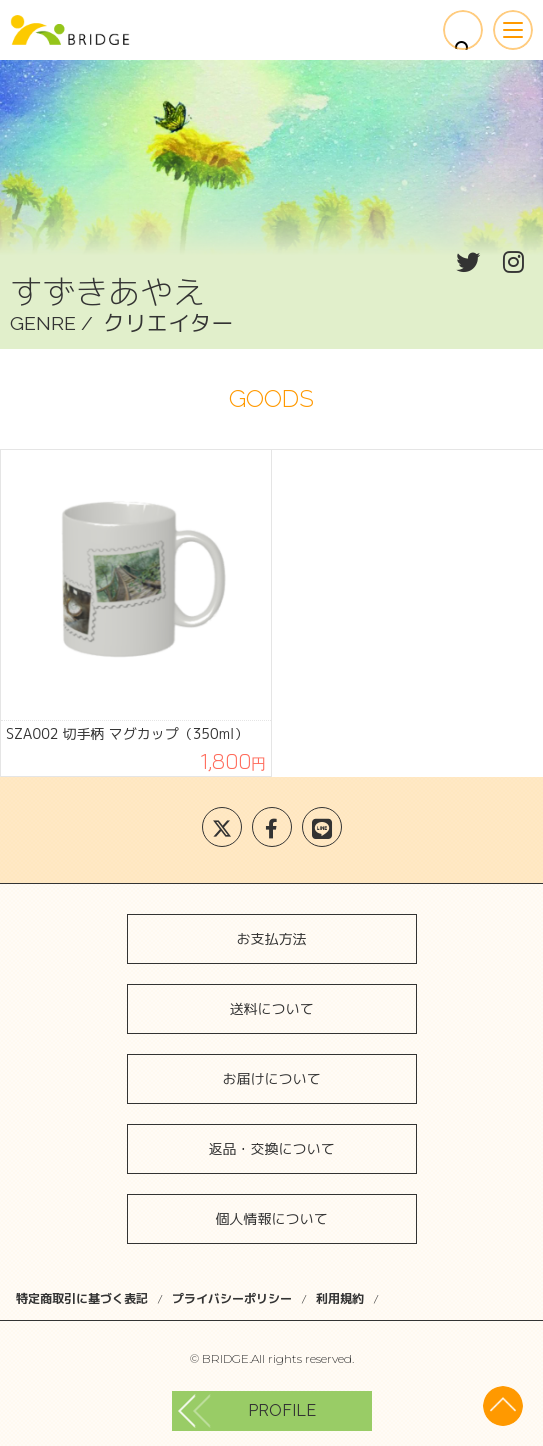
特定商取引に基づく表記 (82, 1298)
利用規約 (340, 1298)
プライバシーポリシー (232, 1298)
